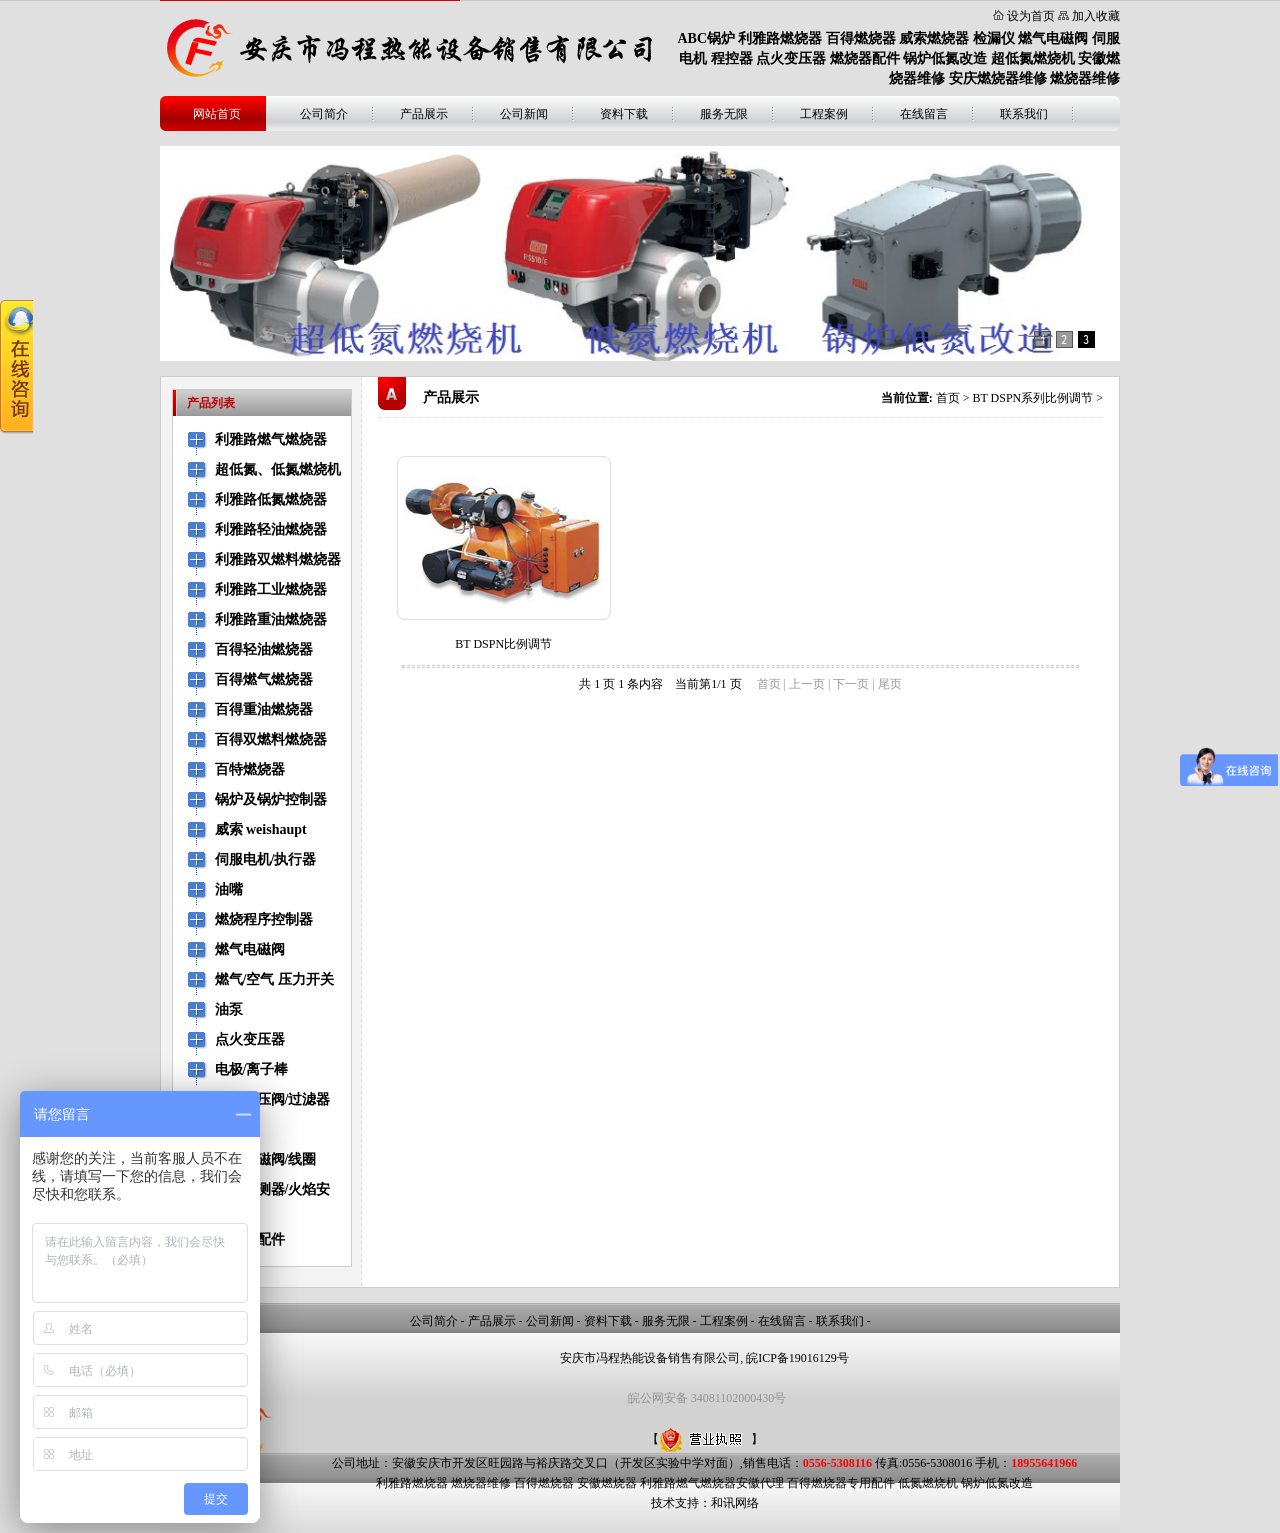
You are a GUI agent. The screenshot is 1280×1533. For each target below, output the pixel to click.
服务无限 (724, 114)
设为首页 (1031, 16)
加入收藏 (1096, 16)
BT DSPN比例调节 (503, 644)
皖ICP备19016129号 (797, 1358)
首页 (948, 398)
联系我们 (1024, 114)
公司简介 (324, 114)
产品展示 (424, 114)
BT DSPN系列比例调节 (1032, 398)
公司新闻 (524, 114)
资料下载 (624, 114)
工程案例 (824, 114)
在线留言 (924, 114)
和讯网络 (735, 1503)
